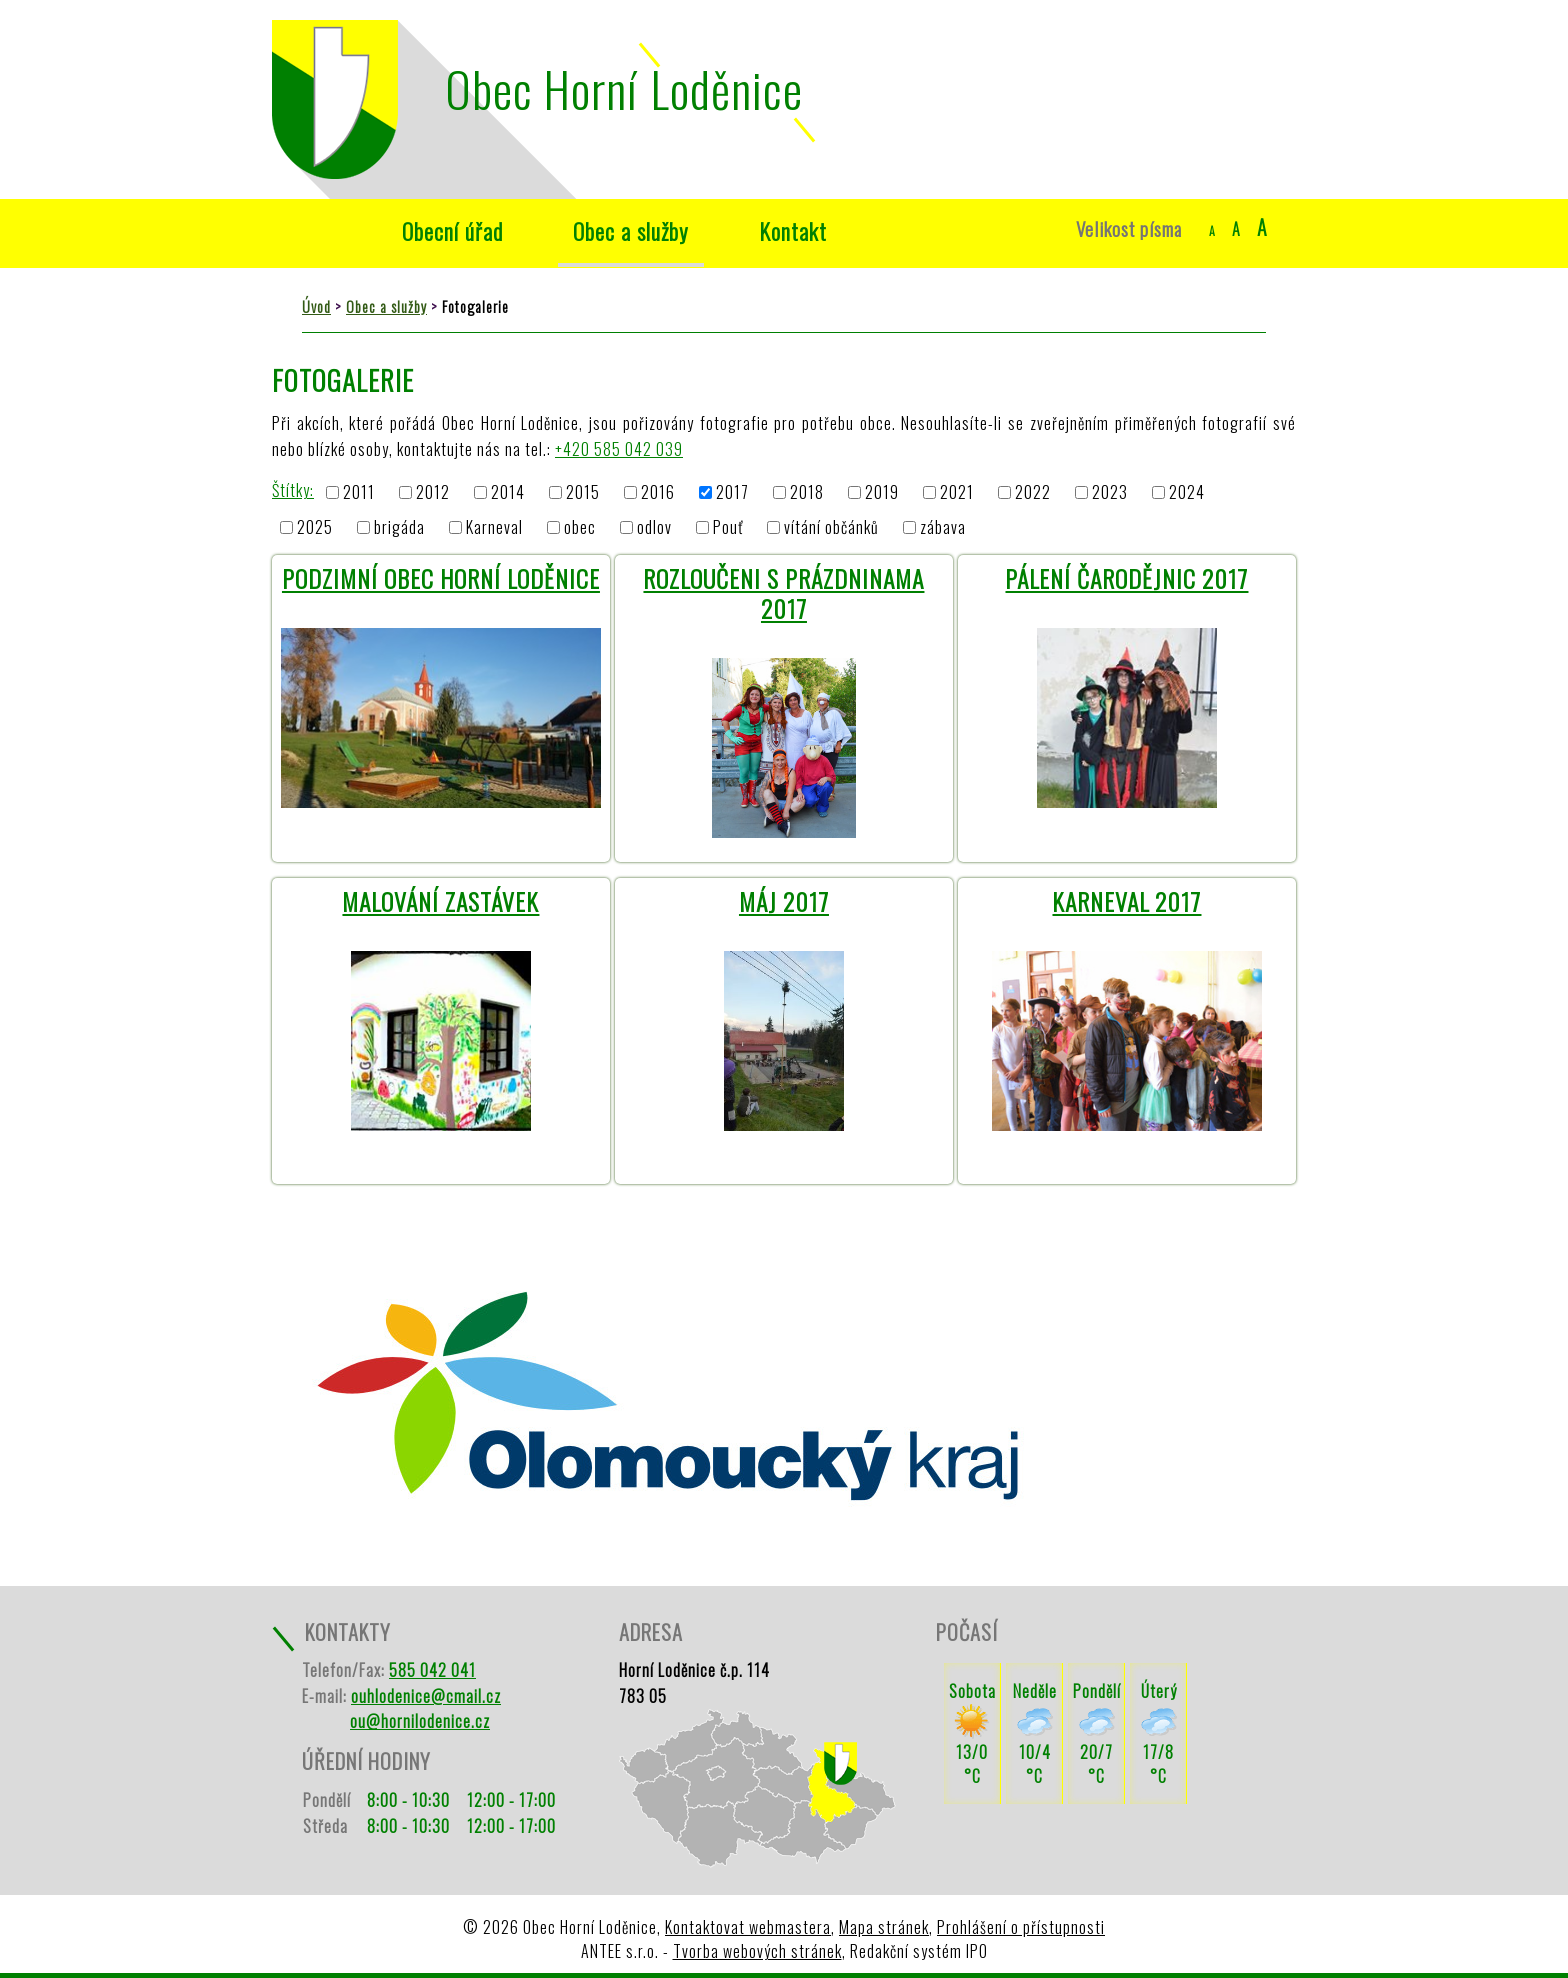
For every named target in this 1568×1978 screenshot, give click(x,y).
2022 (1033, 493)
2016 (658, 493)
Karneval (494, 527)
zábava (943, 527)
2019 (882, 493)
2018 (807, 493)
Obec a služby (631, 230)
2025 (315, 527)
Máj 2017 (784, 901)
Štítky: (293, 490)
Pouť (728, 527)
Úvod (319, 231)
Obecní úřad (452, 230)
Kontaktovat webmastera (748, 1927)
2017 (732, 493)
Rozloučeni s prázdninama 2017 (783, 593)
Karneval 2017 (1126, 901)
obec (580, 527)
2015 (583, 493)
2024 (1187, 493)
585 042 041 (432, 1670)
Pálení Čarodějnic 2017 (1126, 578)
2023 (1110, 493)
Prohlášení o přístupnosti (1021, 1927)
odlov (654, 527)
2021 (957, 493)
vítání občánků (831, 527)
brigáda (399, 527)
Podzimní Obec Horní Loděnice (441, 578)
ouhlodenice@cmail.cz (426, 1696)
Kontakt (793, 230)
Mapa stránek (884, 1927)
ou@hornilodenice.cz (420, 1721)
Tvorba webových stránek (757, 1951)
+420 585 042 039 (619, 449)
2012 (433, 493)
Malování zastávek (440, 901)
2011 (359, 493)
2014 (508, 493)
